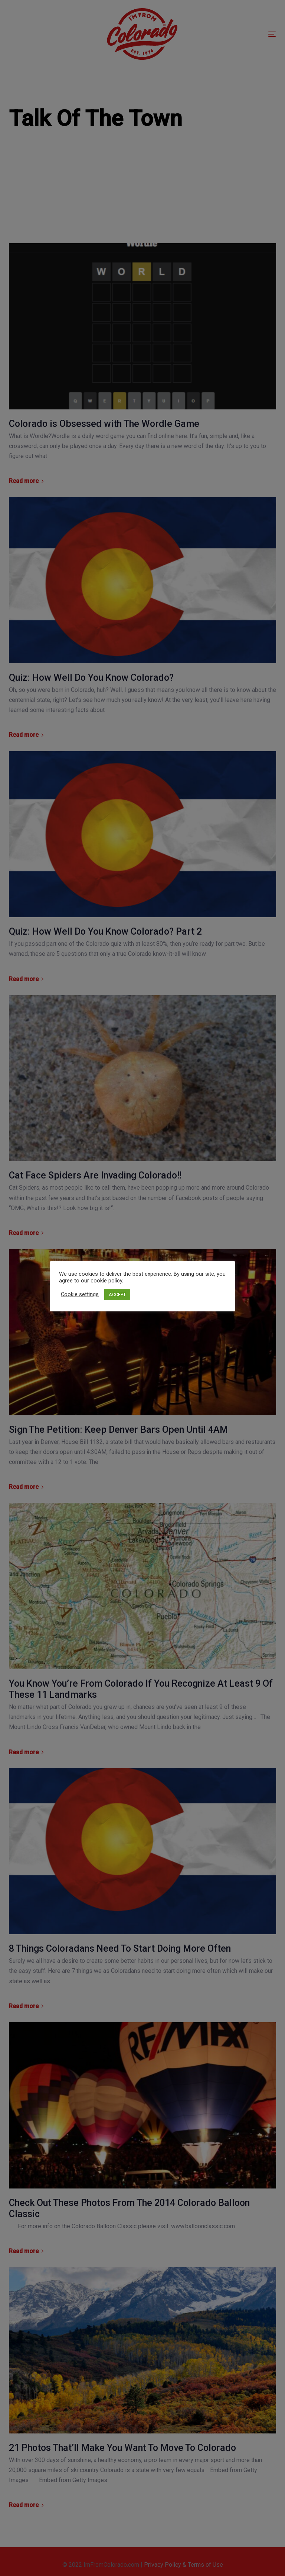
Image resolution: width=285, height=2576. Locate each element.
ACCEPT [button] (117, 1294)
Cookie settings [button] (80, 1294)
